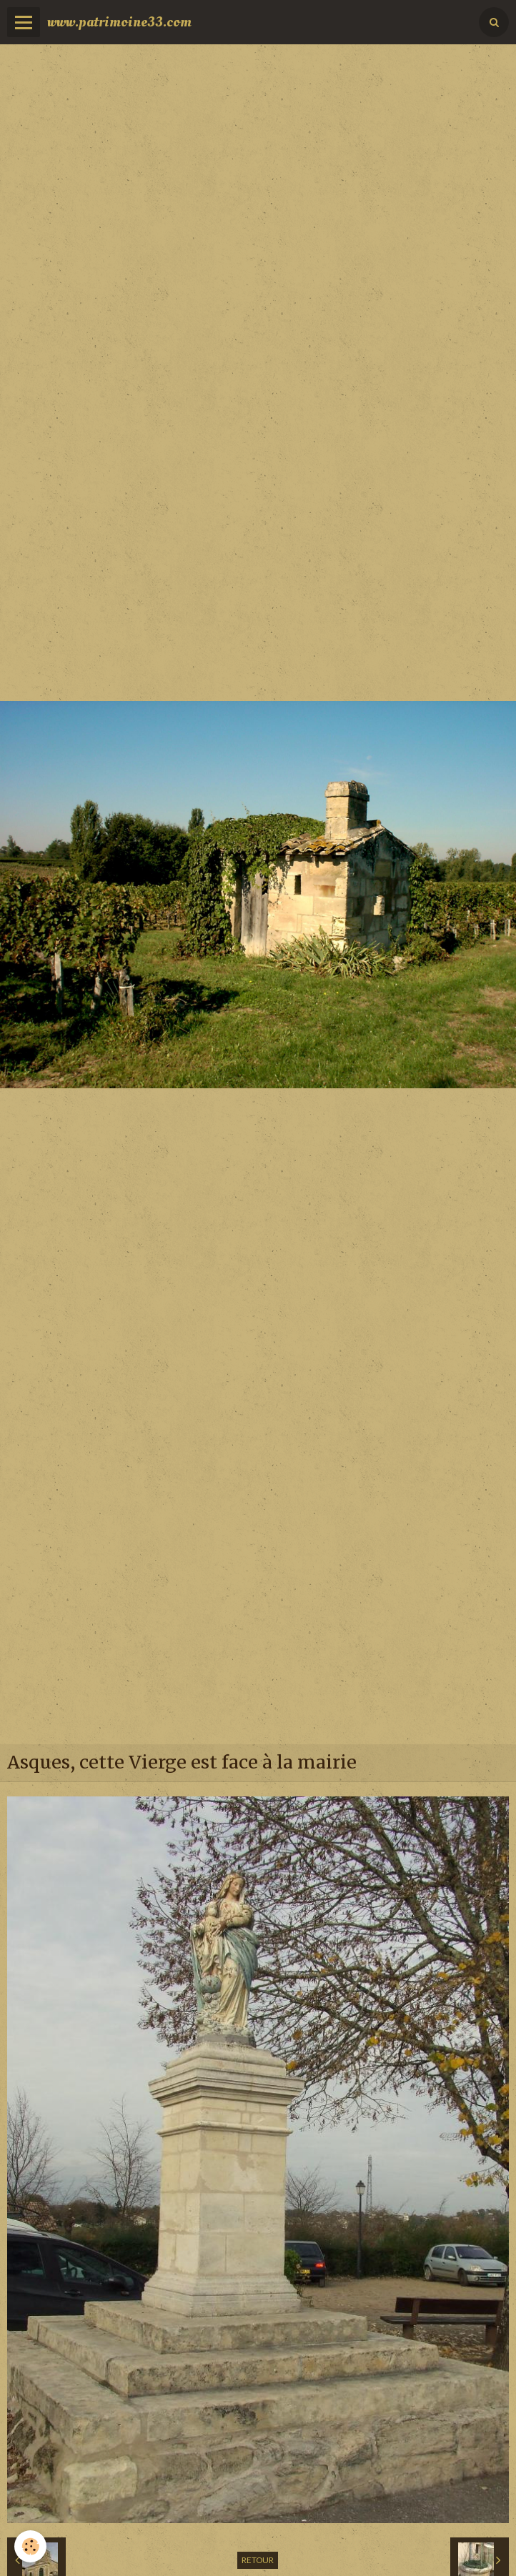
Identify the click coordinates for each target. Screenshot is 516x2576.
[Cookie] (30, 2546)
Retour (258, 2560)
